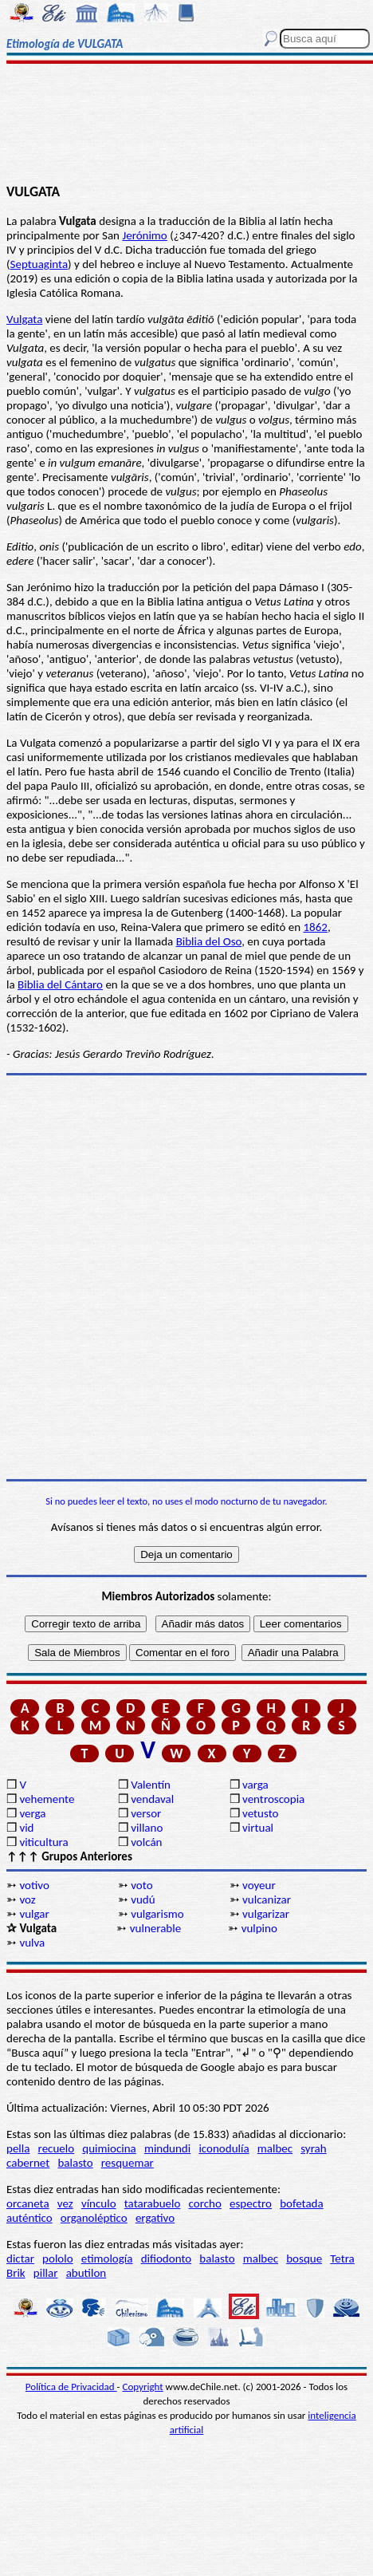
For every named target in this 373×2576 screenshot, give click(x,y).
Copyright (143, 2387)
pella (17, 2148)
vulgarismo (157, 1914)
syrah (313, 2148)
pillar (45, 2273)
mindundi (167, 2148)
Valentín (151, 1784)
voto (141, 1885)
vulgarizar (265, 1914)
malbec (275, 2148)
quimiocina (108, 2148)
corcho (205, 2203)
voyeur (259, 1885)
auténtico (29, 2218)
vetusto (260, 1813)
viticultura (43, 1842)
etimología (107, 2258)
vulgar (34, 1914)
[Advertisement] (186, 125)
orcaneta (27, 2203)
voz (27, 1899)
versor (146, 1813)
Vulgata (24, 319)
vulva (32, 1942)
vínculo (98, 2203)
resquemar (127, 2163)
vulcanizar (266, 1899)
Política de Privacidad (71, 2387)
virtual (257, 1828)
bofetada (301, 2203)
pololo (57, 2258)
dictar (20, 2258)
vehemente (46, 1799)
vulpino (259, 1928)
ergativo (155, 2218)
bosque (304, 2258)
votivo (34, 1885)
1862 (315, 927)
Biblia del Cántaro (60, 984)
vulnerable (155, 1928)
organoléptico (94, 2218)
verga (32, 1813)
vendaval (152, 1799)
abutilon (86, 2273)
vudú (143, 1899)
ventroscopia (273, 1799)
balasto (74, 2163)
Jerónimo (144, 235)
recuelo (56, 2148)
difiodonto (166, 2258)
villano (147, 1828)
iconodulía (223, 2148)
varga (255, 1784)
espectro (251, 2203)
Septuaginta (39, 264)
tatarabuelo (152, 2203)
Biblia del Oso (209, 941)
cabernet (27, 2163)
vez (65, 2203)
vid (26, 1828)
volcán (146, 1842)
